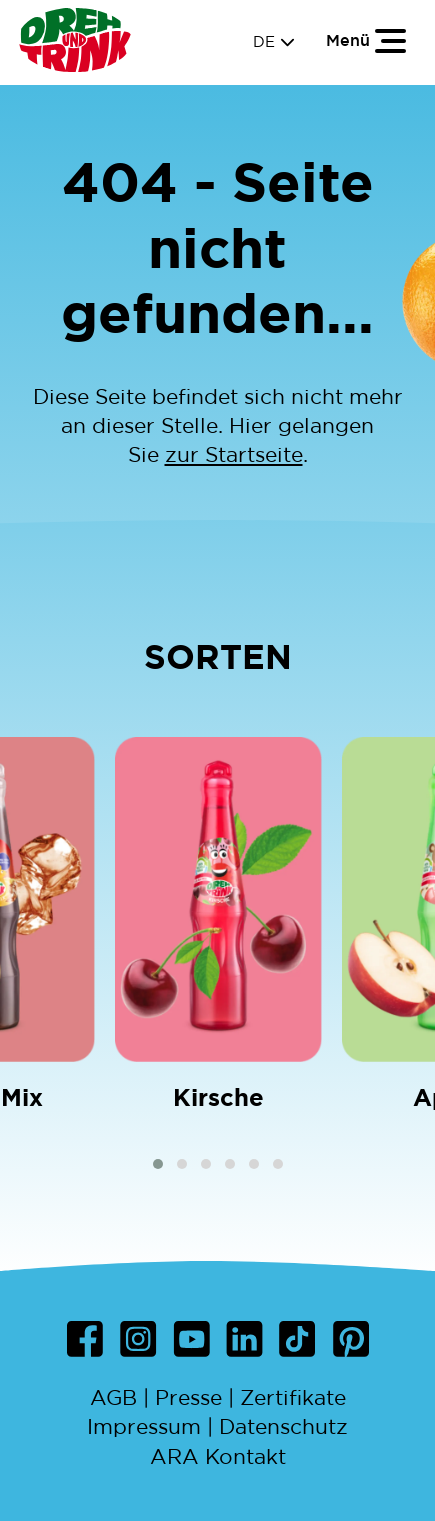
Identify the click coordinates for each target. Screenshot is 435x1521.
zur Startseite (234, 454)
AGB (113, 1397)
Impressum (144, 1426)
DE (274, 41)
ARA (174, 1456)
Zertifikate (293, 1397)
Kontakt (245, 1456)
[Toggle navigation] (367, 40)
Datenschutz (283, 1426)
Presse (188, 1397)
